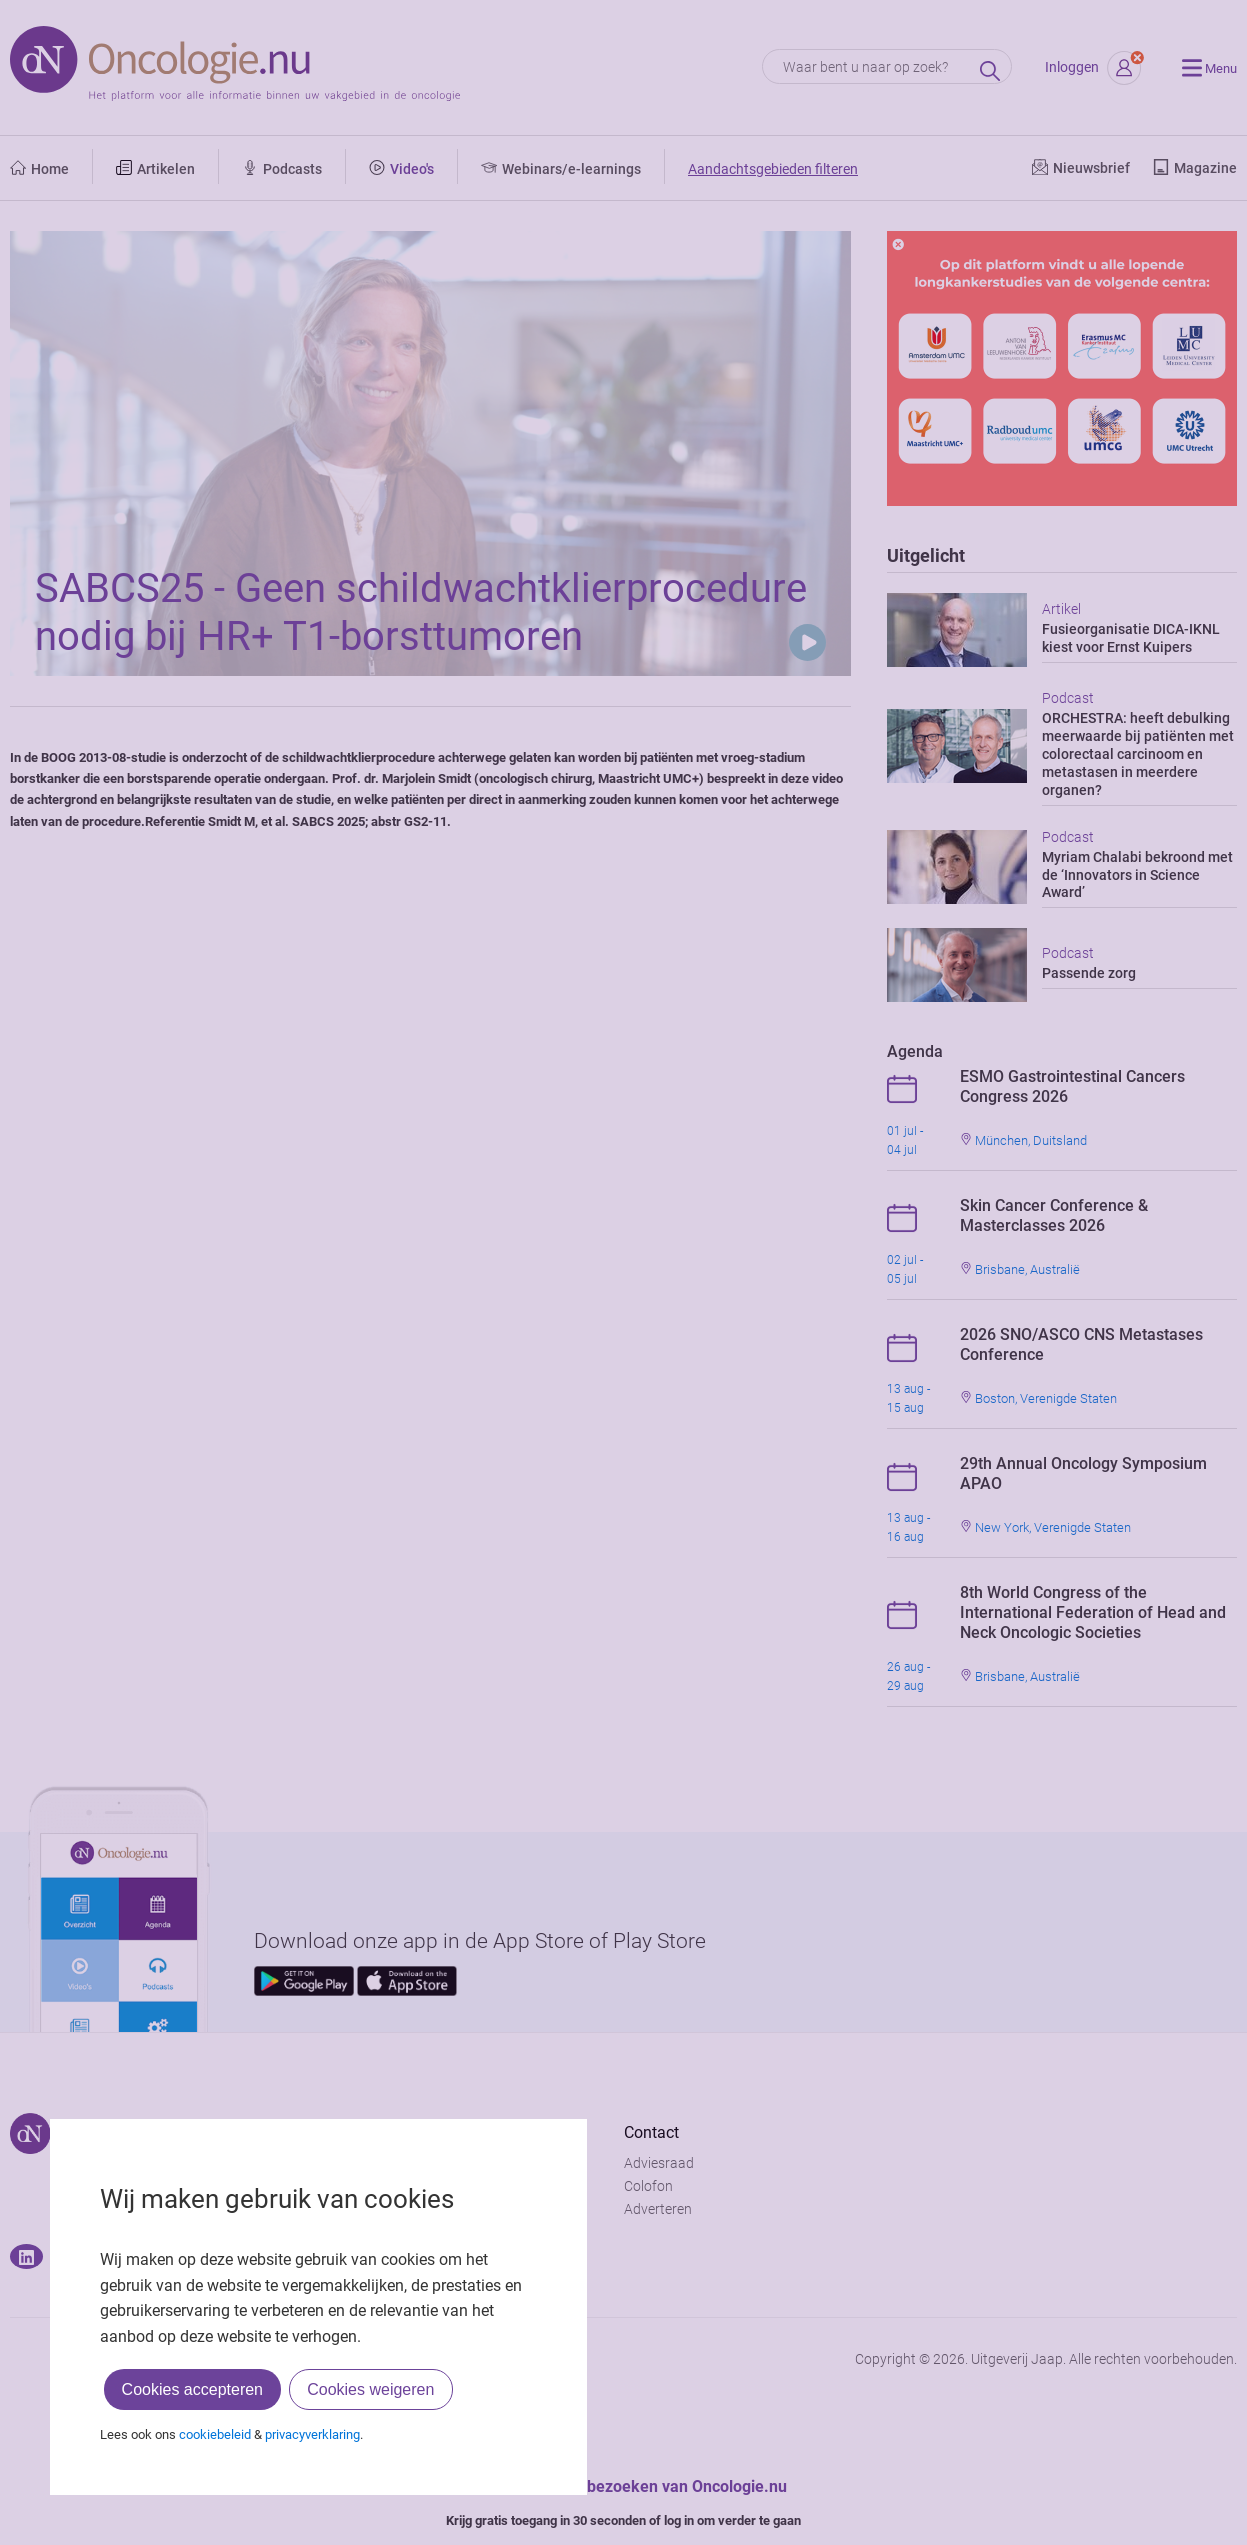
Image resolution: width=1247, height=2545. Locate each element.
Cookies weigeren (370, 2389)
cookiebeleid (215, 2434)
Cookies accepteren (192, 2389)
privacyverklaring (312, 2434)
